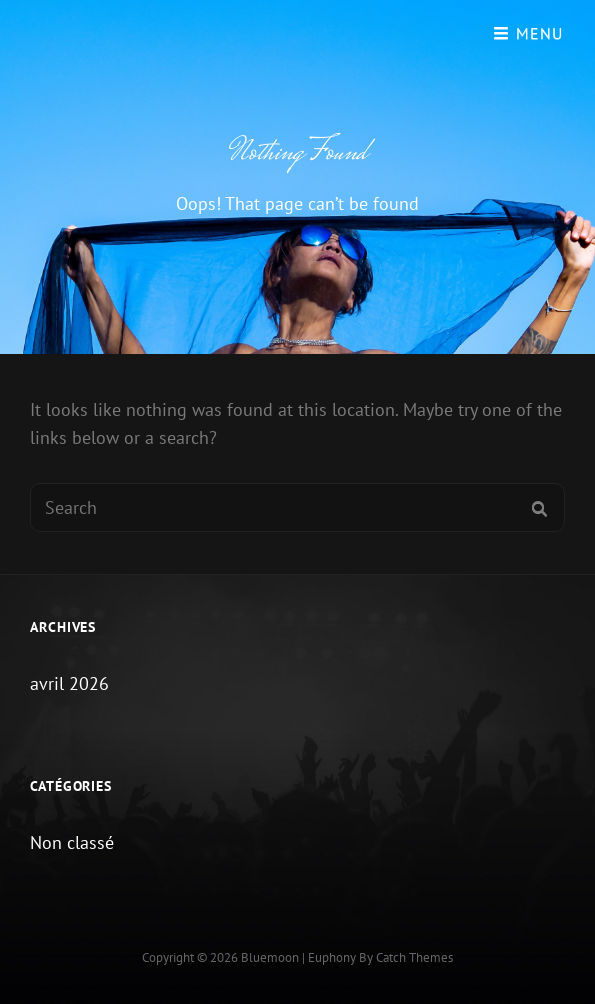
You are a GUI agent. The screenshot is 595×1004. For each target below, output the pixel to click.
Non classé (72, 842)
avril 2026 (69, 683)
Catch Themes (414, 957)
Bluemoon (270, 957)
